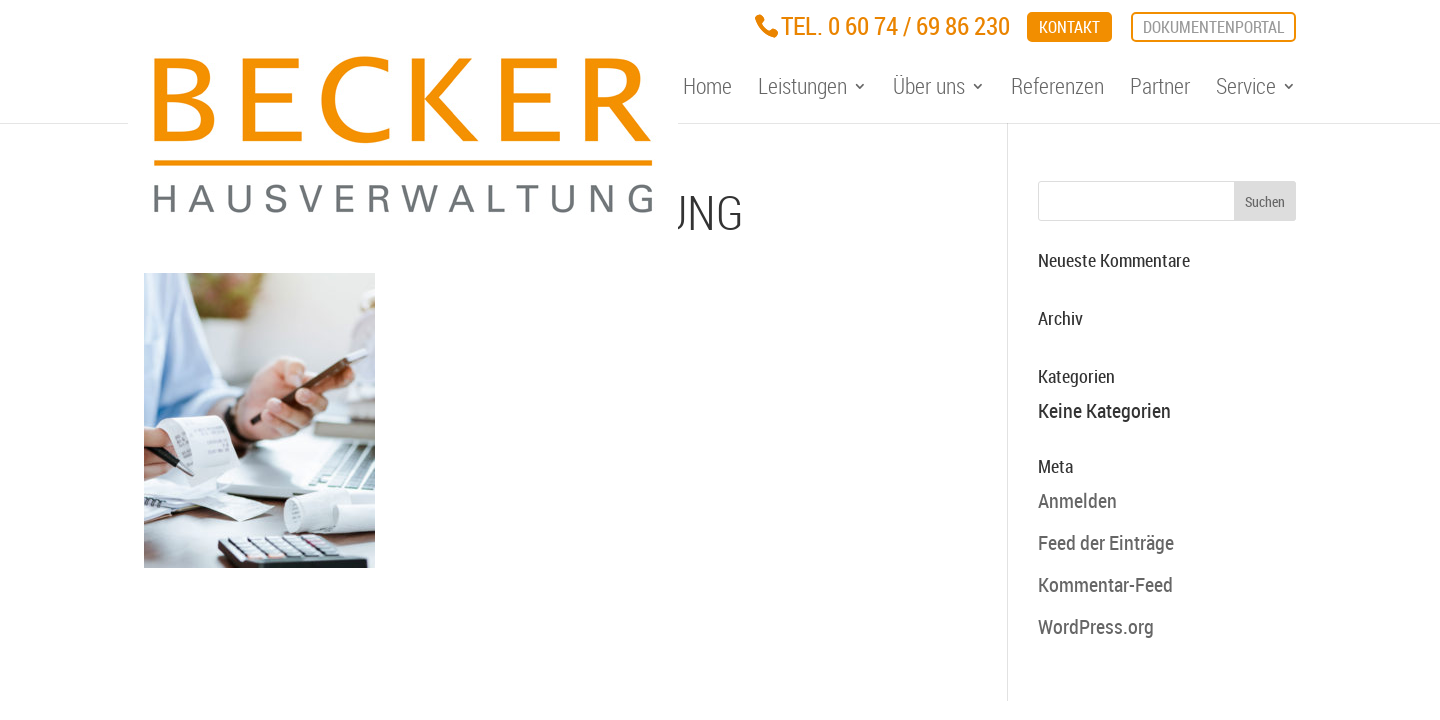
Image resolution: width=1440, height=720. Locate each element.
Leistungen (802, 89)
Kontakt (1069, 27)
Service (1246, 89)
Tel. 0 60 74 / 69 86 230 (895, 25)
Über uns (929, 89)
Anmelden (1077, 500)
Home (707, 89)
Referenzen (1057, 89)
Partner (1160, 89)
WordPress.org (1096, 626)
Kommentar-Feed (1105, 584)
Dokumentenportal (1213, 27)
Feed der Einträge (1106, 542)
